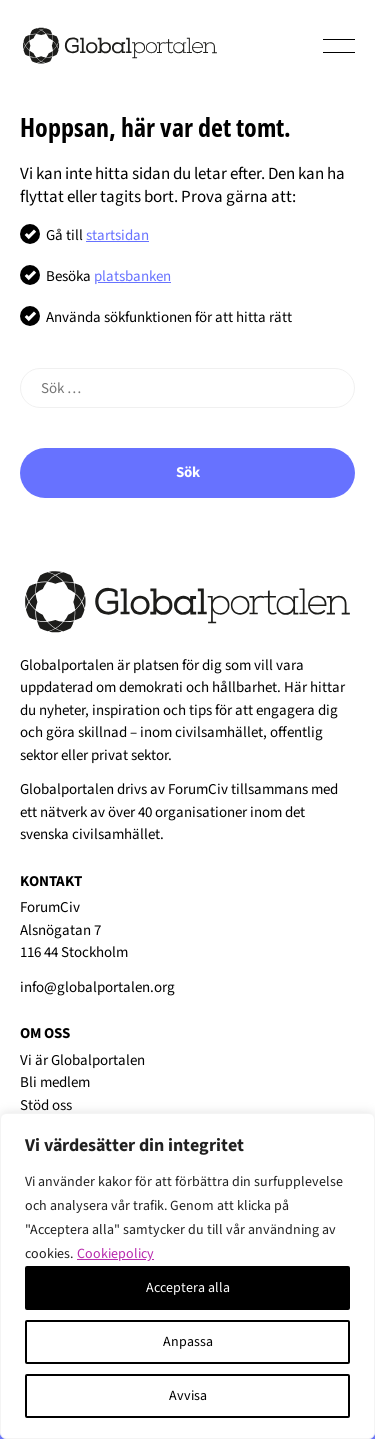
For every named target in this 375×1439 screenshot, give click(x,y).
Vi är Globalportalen (82, 1060)
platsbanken (132, 276)
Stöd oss (46, 1105)
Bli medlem (55, 1082)
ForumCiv (198, 789)
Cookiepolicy (115, 1254)
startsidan (117, 235)
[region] (187, 1276)
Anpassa (188, 1342)
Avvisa (188, 1396)
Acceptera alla (188, 1288)
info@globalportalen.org (97, 987)
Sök (188, 472)
